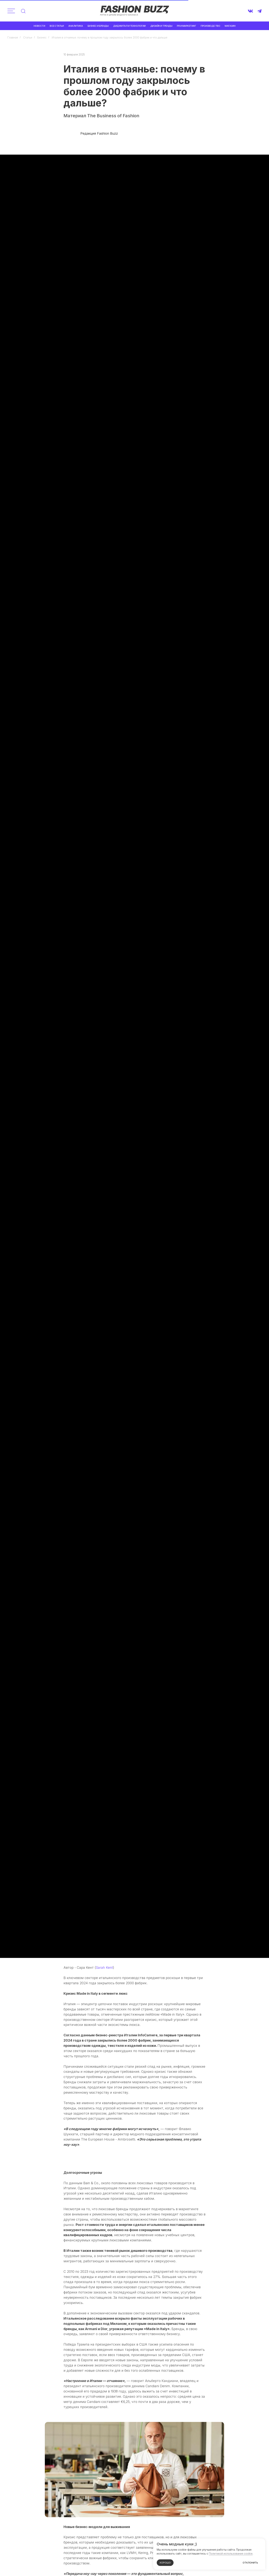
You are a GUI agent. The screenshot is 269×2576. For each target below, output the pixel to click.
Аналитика (75, 25)
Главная (12, 37)
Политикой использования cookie (231, 2553)
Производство (210, 25)
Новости (39, 25)
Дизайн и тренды (161, 25)
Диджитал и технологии (129, 25)
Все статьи (57, 25)
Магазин (230, 25)
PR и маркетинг (186, 25)
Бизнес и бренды (98, 25)
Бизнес (42, 37)
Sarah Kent (104, 1967)
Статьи (27, 37)
